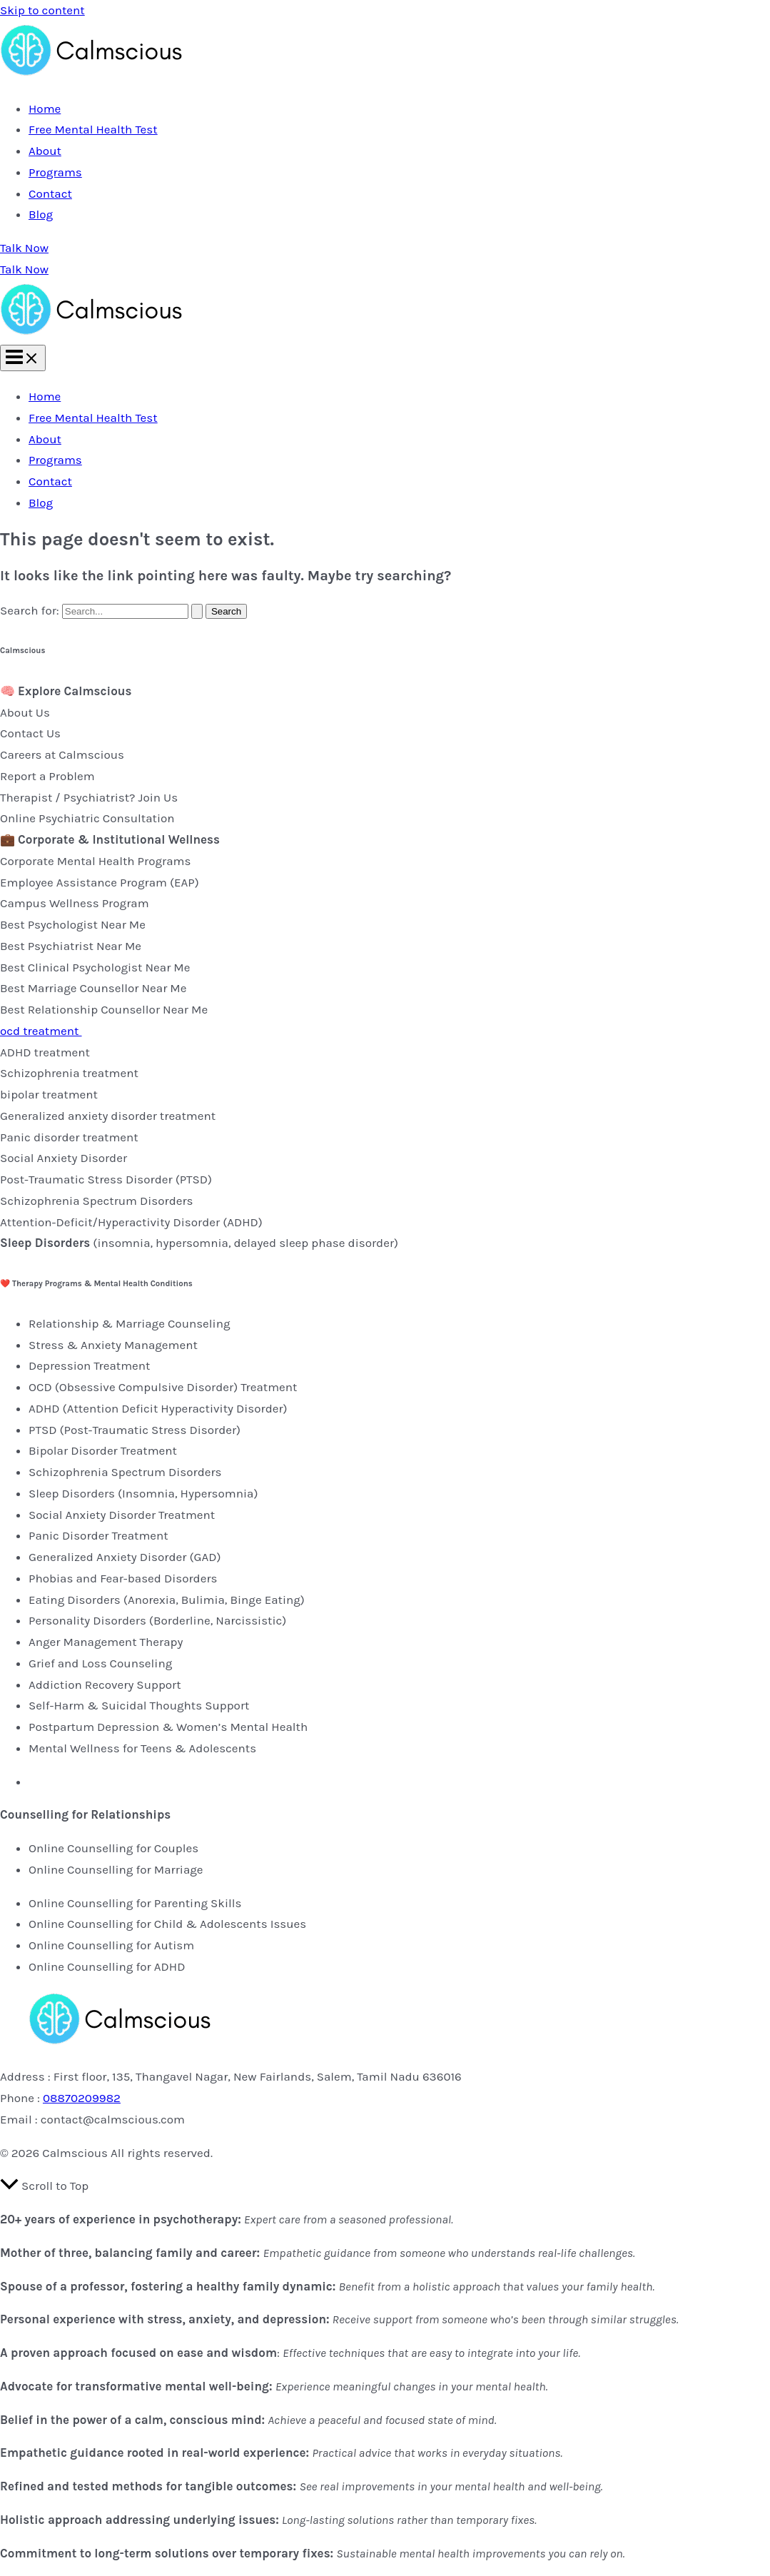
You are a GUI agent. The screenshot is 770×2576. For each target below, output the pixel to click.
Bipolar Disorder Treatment (103, 1450)
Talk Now (24, 269)
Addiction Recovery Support (105, 1684)
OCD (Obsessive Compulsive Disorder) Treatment (163, 1387)
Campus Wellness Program (74, 903)
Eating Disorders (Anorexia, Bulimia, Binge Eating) (167, 1599)
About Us (25, 712)
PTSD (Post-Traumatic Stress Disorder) (134, 1430)
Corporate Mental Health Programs (95, 861)
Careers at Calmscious (62, 754)
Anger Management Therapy (106, 1642)
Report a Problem (47, 776)
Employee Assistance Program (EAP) (99, 882)
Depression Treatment (89, 1365)
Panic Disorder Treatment (98, 1535)
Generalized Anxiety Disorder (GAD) (125, 1557)
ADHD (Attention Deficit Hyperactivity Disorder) (158, 1408)
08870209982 (82, 2098)
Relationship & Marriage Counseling (130, 1323)
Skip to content (42, 10)
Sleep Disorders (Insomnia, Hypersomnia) (143, 1493)
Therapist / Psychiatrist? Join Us (89, 797)
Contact (50, 193)
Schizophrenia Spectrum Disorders (125, 1472)
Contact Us (30, 733)
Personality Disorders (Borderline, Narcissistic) (157, 1620)
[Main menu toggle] (23, 358)
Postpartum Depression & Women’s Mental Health (168, 1726)
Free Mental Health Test (93, 129)
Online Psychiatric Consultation (87, 818)
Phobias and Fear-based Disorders (123, 1578)
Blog (41, 214)
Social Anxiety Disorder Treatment (122, 1514)
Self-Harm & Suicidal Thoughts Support (139, 1705)
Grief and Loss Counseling (100, 1663)
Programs (55, 172)
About (45, 150)
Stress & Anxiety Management (113, 1345)
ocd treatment (41, 1031)
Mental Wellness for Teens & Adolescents (142, 1748)
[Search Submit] (197, 611)
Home (45, 108)
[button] (385, 248)
